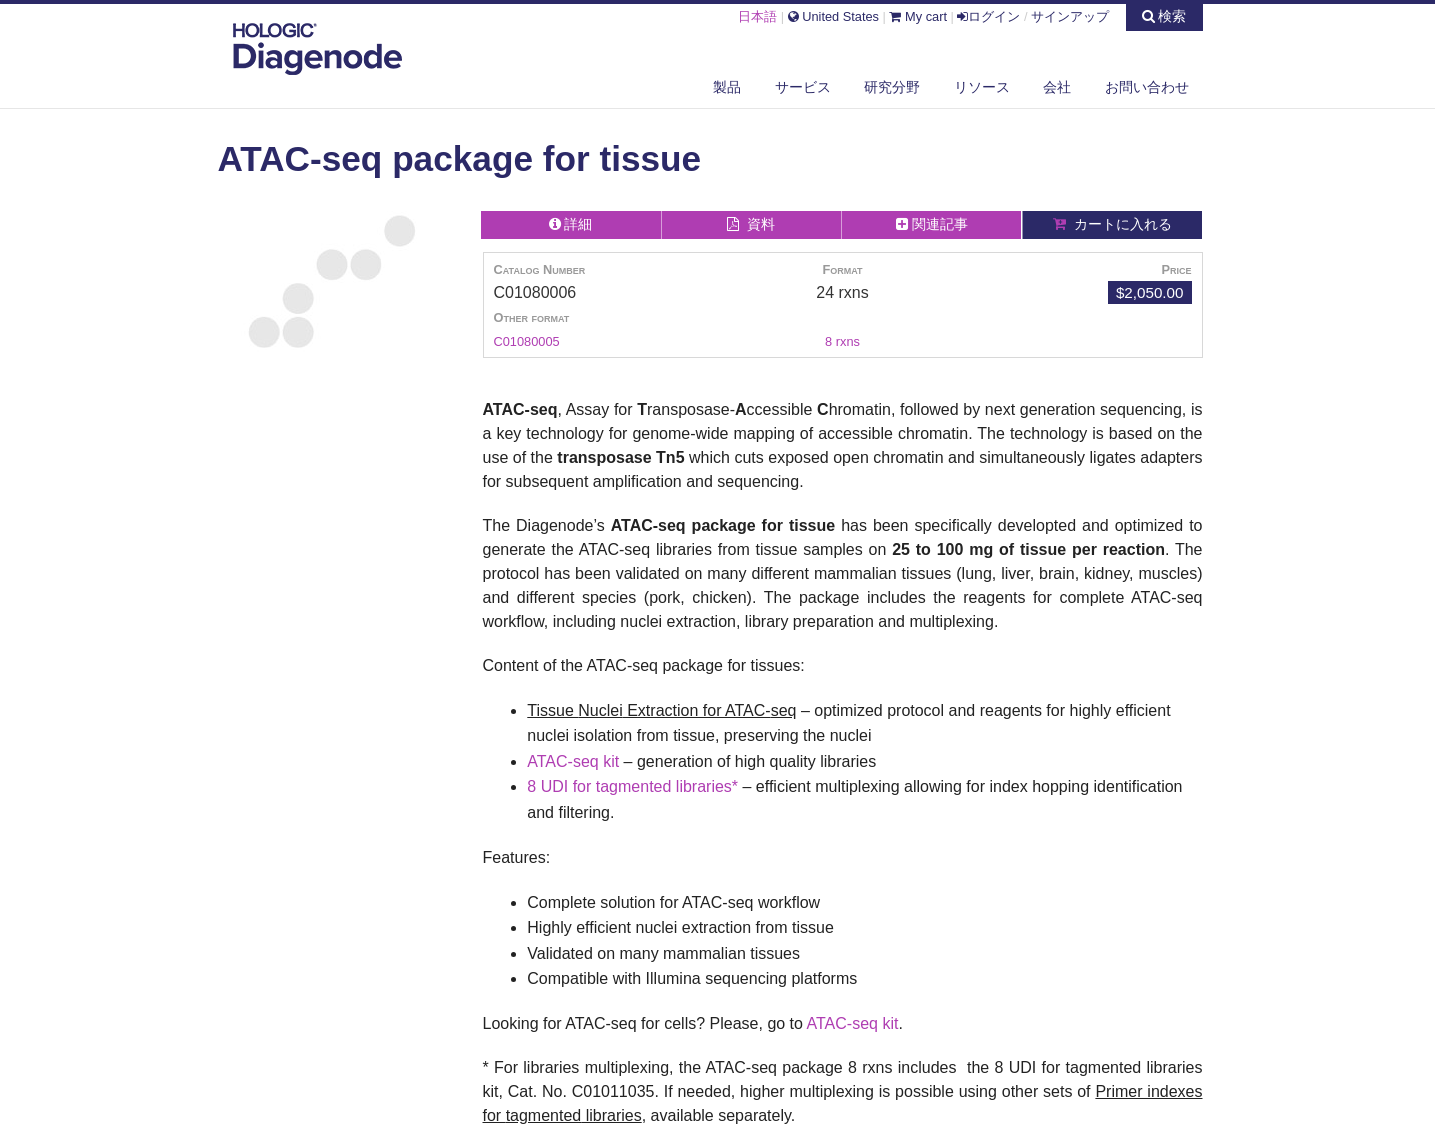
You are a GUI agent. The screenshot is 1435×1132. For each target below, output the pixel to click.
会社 (1057, 87)
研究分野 (892, 87)
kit (611, 761)
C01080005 (527, 341)
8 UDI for (561, 786)
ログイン (988, 16)
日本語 (757, 16)
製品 (727, 87)
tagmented (634, 786)
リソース (982, 87)
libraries (704, 786)
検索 (1164, 16)
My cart (918, 16)
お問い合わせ (1147, 87)
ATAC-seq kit (853, 1023)
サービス (803, 87)
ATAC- (550, 761)
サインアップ (1070, 16)
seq (586, 761)
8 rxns (842, 341)
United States (833, 16)
